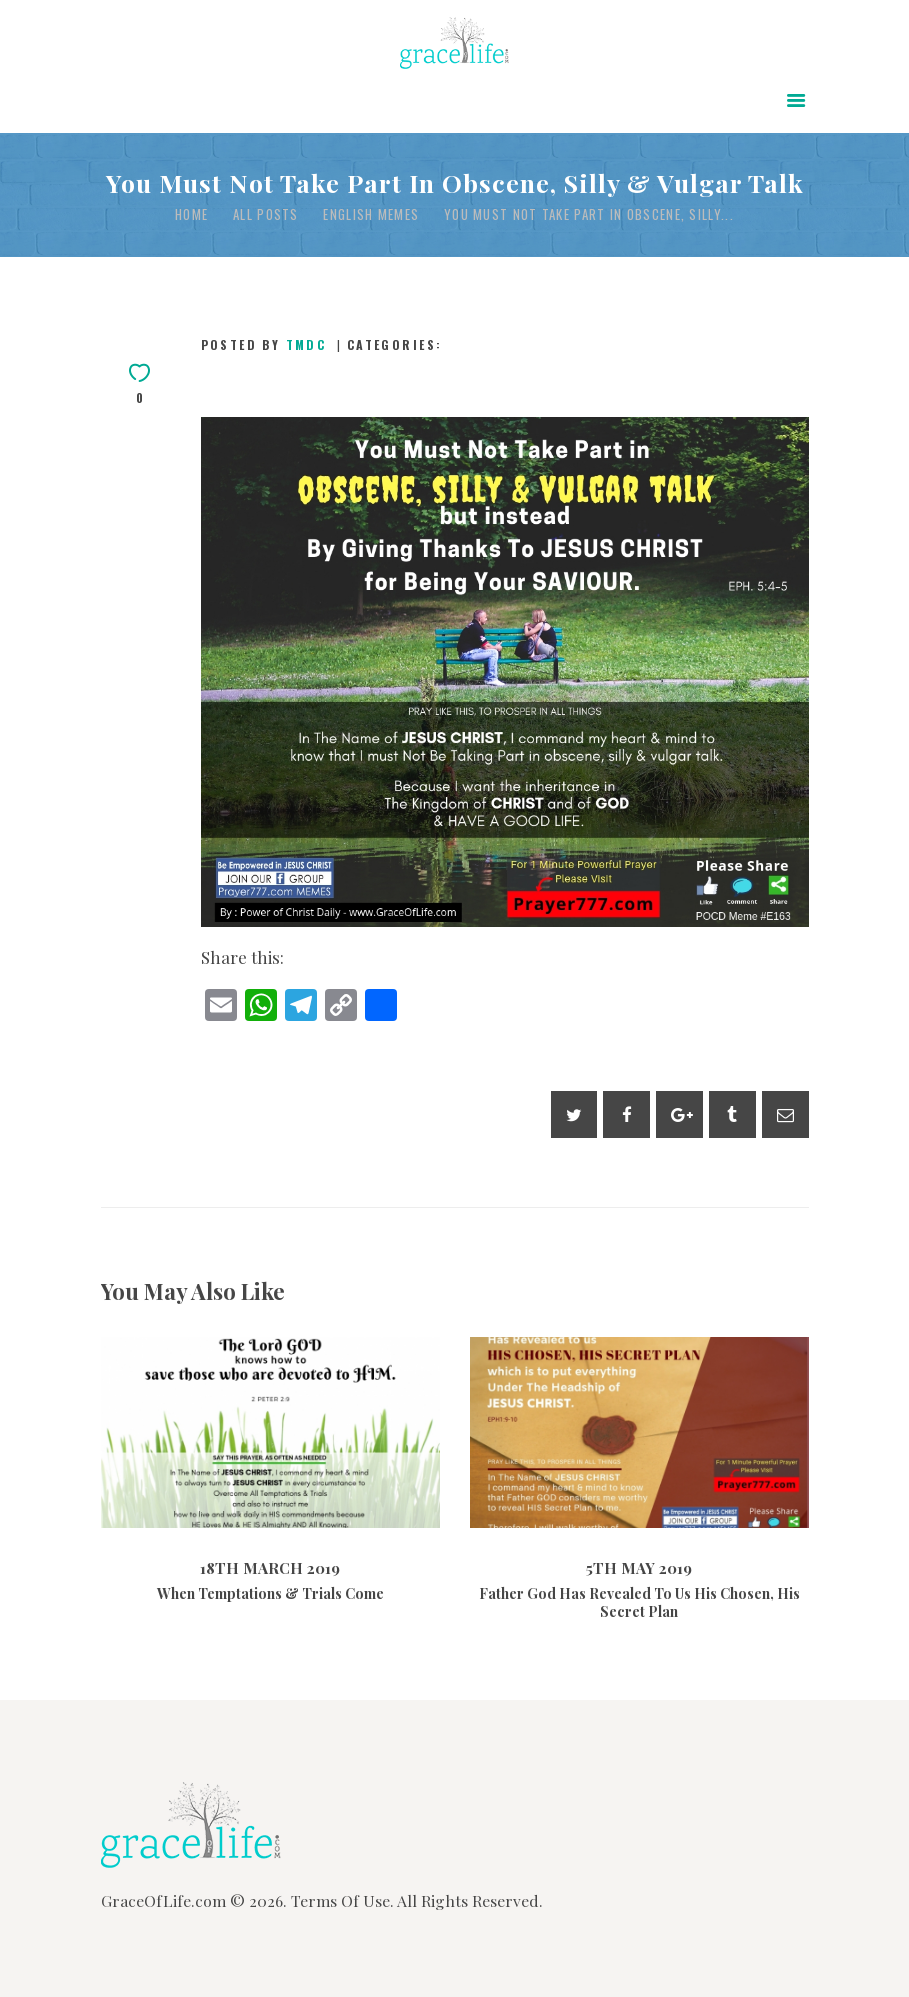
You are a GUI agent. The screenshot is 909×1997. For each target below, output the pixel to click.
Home (191, 214)
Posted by (266, 344)
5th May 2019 (639, 1568)
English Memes (371, 214)
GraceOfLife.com (163, 1900)
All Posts (266, 214)
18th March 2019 (270, 1568)
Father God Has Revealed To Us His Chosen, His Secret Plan (639, 1603)
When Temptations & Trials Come (270, 1594)
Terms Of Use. (342, 1900)
